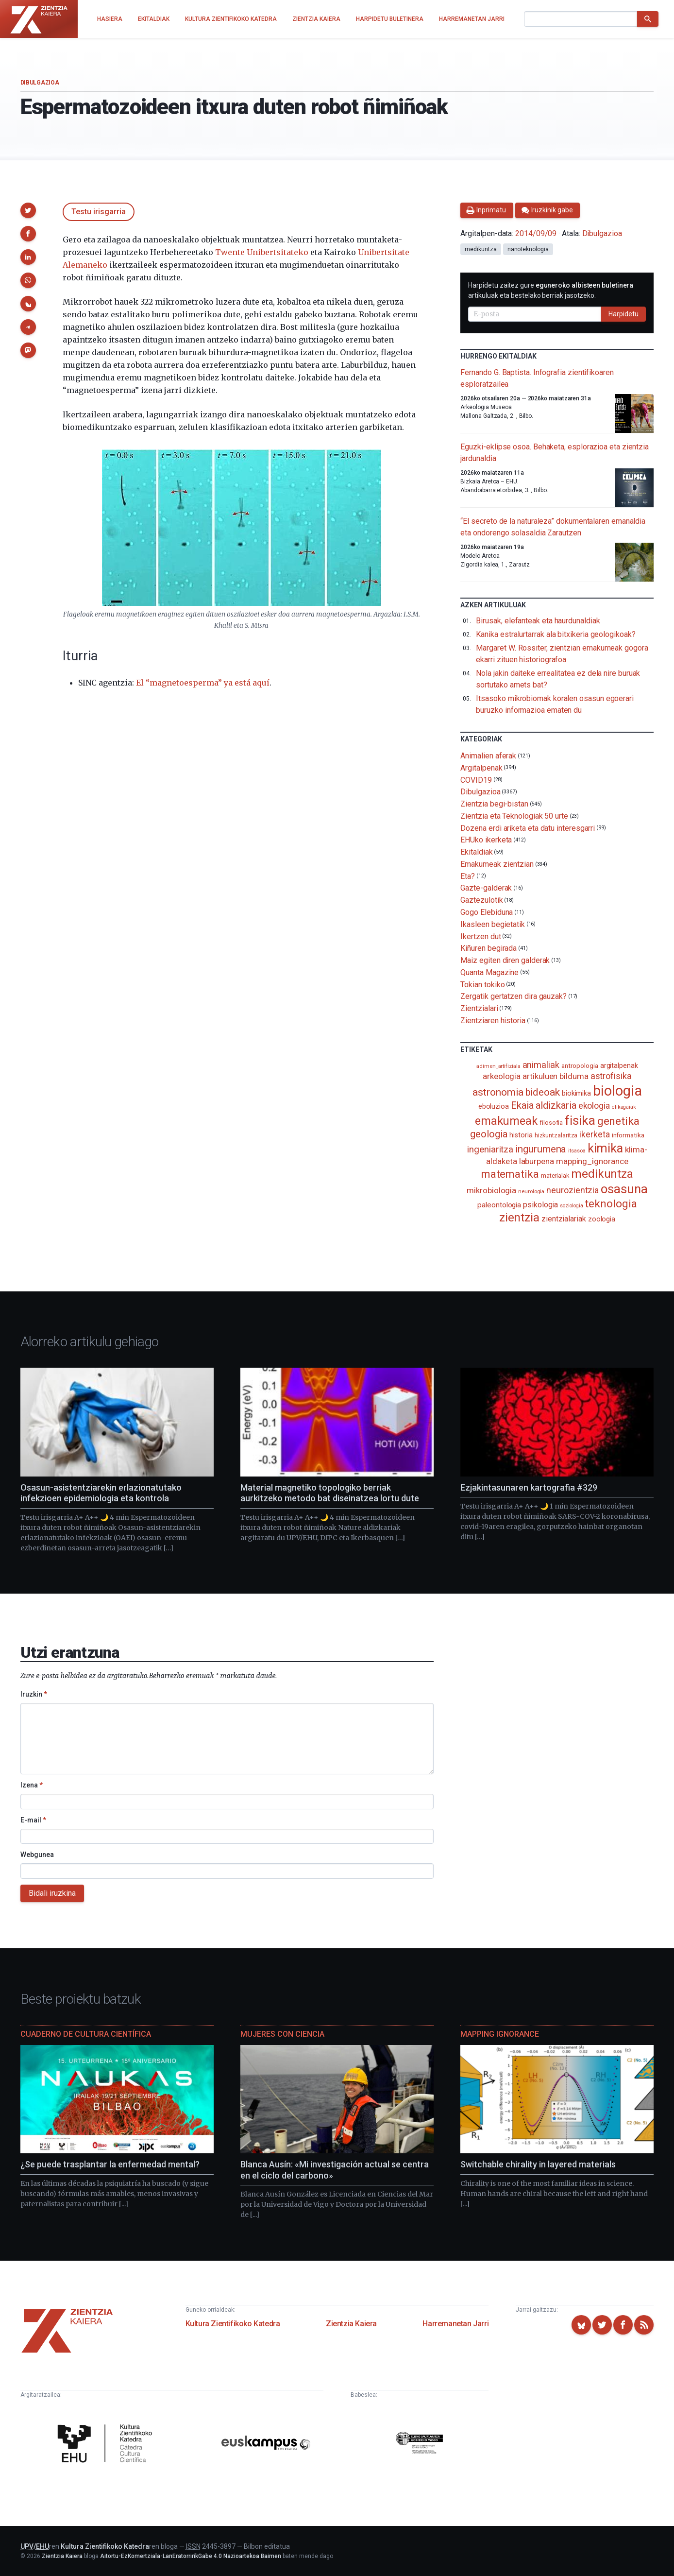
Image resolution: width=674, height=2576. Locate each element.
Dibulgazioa (39, 82)
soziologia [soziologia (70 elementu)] (571, 1205)
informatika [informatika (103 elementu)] (628, 1135)
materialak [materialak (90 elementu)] (555, 1175)
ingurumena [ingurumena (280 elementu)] (540, 1149)
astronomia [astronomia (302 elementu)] (497, 1092)
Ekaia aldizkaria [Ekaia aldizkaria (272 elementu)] (543, 1105)
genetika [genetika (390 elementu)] (618, 1121)
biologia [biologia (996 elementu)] (617, 1090)
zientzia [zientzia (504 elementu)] (519, 1217)
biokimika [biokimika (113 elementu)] (576, 1093)
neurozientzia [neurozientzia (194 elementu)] (572, 1190)
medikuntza (480, 249)
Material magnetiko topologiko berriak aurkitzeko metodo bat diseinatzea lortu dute (329, 1493)
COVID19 (475, 779)
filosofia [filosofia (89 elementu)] (551, 1122)
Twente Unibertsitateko (261, 252)
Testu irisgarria (98, 211)
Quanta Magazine (489, 972)
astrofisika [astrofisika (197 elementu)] (611, 1076)
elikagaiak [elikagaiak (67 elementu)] (624, 1107)
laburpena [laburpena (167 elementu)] (536, 1161)
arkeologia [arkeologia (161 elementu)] (502, 1076)
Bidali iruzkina (52, 1893)
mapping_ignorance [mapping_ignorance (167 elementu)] (592, 1161)
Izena (31, 1785)
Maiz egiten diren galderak (505, 960)
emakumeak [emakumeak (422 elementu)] (506, 1121)
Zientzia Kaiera (351, 2323)
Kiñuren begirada (488, 948)
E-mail (33, 1820)
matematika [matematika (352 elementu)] (510, 1174)
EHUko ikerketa (486, 839)
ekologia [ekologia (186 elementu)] (594, 1106)
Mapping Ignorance (499, 2034)
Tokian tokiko (482, 984)
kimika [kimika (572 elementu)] (605, 1148)
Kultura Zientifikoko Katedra (232, 2323)
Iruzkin (33, 1694)
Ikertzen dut (480, 936)
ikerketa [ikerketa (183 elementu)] (594, 1134)
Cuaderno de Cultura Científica (85, 2034)
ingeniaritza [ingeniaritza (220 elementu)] (490, 1149)
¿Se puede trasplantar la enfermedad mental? (110, 2164)
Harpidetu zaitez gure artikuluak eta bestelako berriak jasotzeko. (550, 290)
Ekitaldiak (476, 852)
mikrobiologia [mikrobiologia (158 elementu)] (491, 1190)
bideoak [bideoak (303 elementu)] (542, 1092)
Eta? (467, 875)
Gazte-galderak (486, 888)
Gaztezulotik (481, 900)
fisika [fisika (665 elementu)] (580, 1120)
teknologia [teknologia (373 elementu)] (611, 1203)
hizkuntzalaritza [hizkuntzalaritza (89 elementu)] (556, 1135)
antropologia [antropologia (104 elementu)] (579, 1065)
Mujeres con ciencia (282, 2034)
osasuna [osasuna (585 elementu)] (624, 1189)
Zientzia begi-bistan (494, 803)
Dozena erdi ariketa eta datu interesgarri (527, 827)
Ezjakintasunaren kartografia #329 (528, 1487)
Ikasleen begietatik (492, 924)
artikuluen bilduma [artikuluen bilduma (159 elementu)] (555, 1076)
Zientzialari (479, 1008)
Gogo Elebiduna (486, 912)
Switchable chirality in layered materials (538, 2164)
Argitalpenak (481, 768)
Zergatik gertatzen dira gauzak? (513, 996)
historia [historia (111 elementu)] (520, 1135)
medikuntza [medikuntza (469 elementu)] (602, 1174)
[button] (28, 210)
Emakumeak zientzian (496, 864)
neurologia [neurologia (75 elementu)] (531, 1191)
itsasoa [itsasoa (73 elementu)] (576, 1151)
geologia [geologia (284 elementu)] (488, 1134)
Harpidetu (623, 314)
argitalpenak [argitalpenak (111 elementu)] (619, 1065)
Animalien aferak (488, 755)
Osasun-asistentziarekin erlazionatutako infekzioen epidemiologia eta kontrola (101, 1493)
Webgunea (37, 1854)
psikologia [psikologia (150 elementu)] (540, 1204)
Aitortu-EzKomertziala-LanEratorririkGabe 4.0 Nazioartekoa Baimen (190, 2556)
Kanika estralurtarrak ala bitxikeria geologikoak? (555, 634)
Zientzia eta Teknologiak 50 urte (514, 816)
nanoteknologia (528, 249)
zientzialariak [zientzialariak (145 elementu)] (563, 1218)
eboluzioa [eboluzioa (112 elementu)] (493, 1106)
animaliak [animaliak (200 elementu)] (540, 1065)
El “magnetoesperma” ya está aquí (203, 682)
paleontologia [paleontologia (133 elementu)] (499, 1205)
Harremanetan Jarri (455, 2323)
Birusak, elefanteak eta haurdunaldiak (538, 620)
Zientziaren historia (492, 1020)
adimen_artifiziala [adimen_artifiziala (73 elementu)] (498, 1066)
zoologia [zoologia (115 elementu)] (601, 1219)
